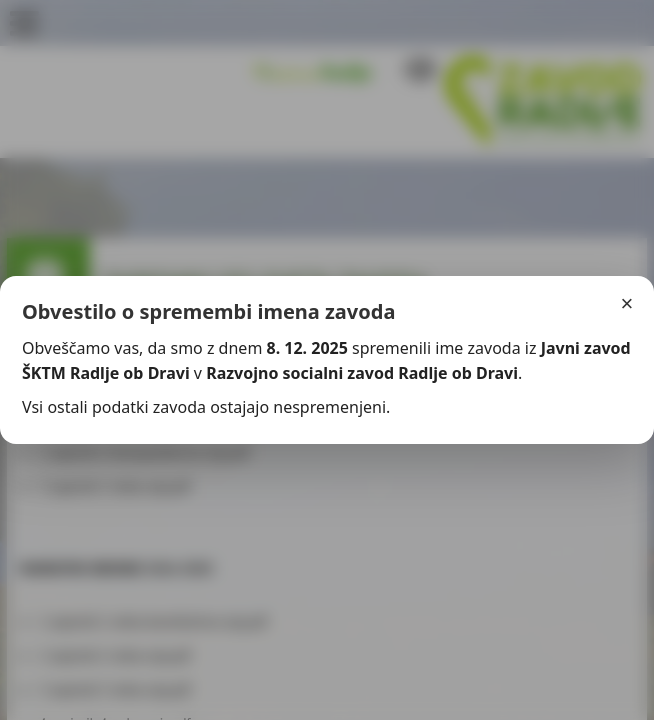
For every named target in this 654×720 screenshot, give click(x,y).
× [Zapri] (627, 303)
